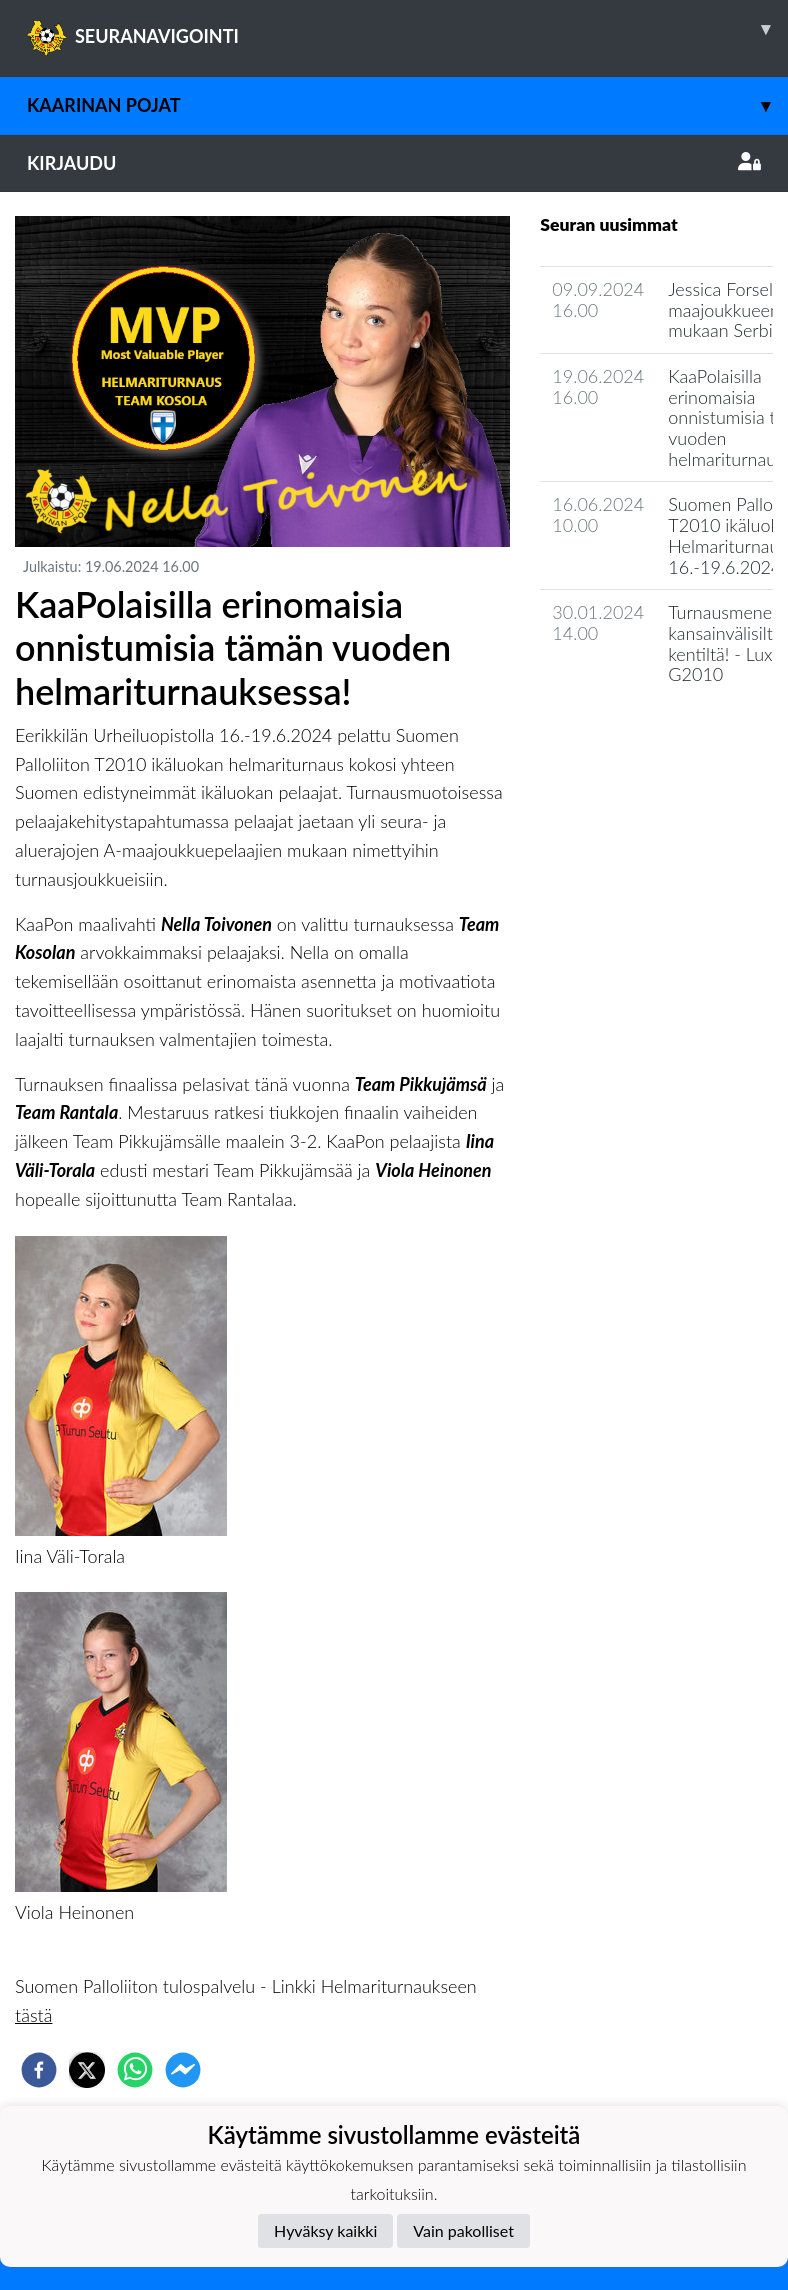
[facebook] (39, 2070)
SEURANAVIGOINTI (407, 29)
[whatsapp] (135, 2070)
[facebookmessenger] (183, 2070)
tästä (33, 2015)
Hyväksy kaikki (325, 2230)
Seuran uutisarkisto (628, 731)
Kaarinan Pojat (407, 105)
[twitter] (87, 2070)
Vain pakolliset (463, 2230)
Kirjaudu (394, 163)
